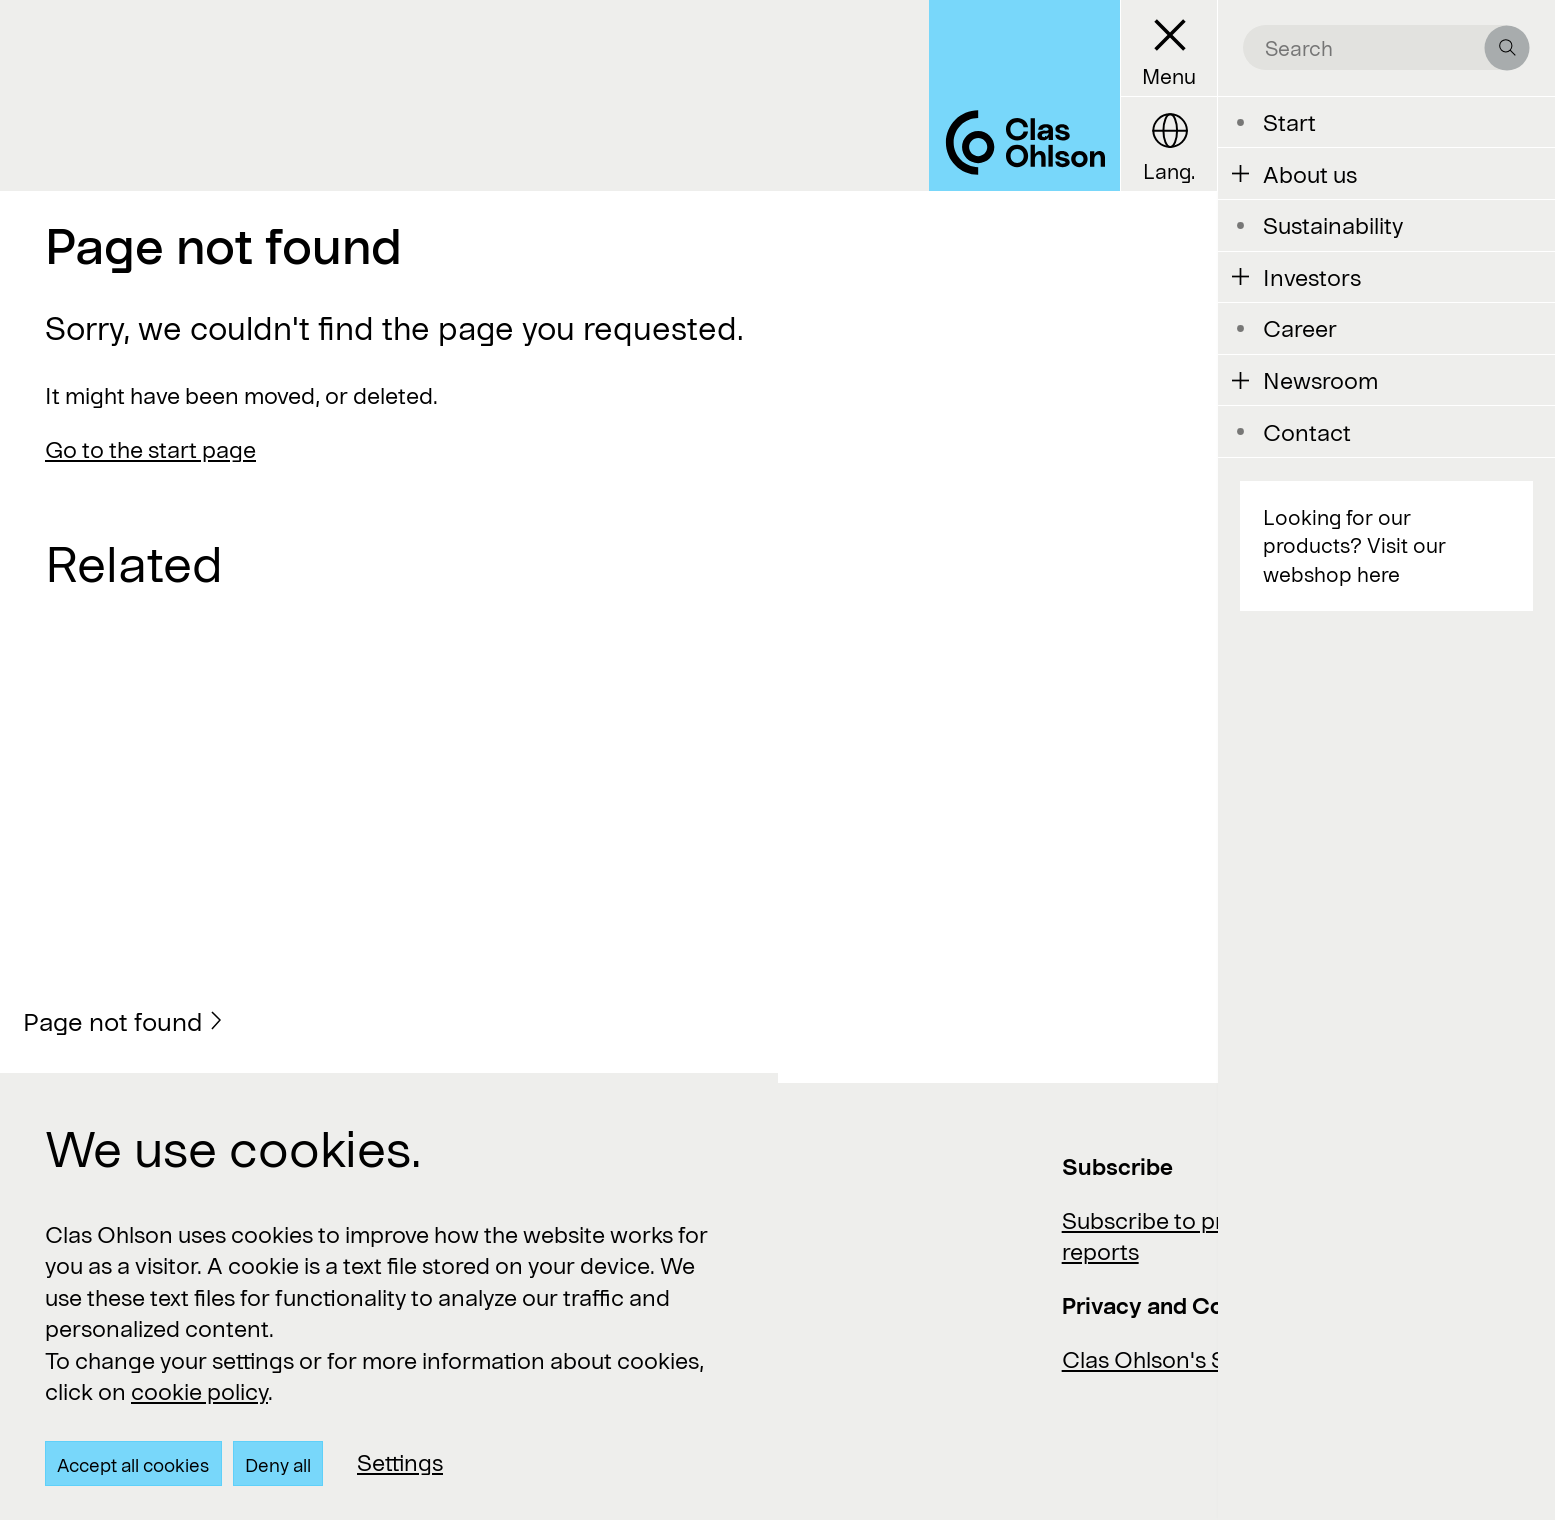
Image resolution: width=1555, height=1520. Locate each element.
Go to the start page (150, 449)
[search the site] (1375, 47)
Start (1289, 122)
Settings (400, 1462)
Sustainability (1333, 225)
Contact (1307, 432)
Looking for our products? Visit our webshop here (1354, 545)
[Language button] (1168, 144)
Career (1300, 328)
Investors (1312, 277)
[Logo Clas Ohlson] (1024, 95)
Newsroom (1320, 380)
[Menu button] (1168, 48)
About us (1310, 174)
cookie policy (199, 1391)
